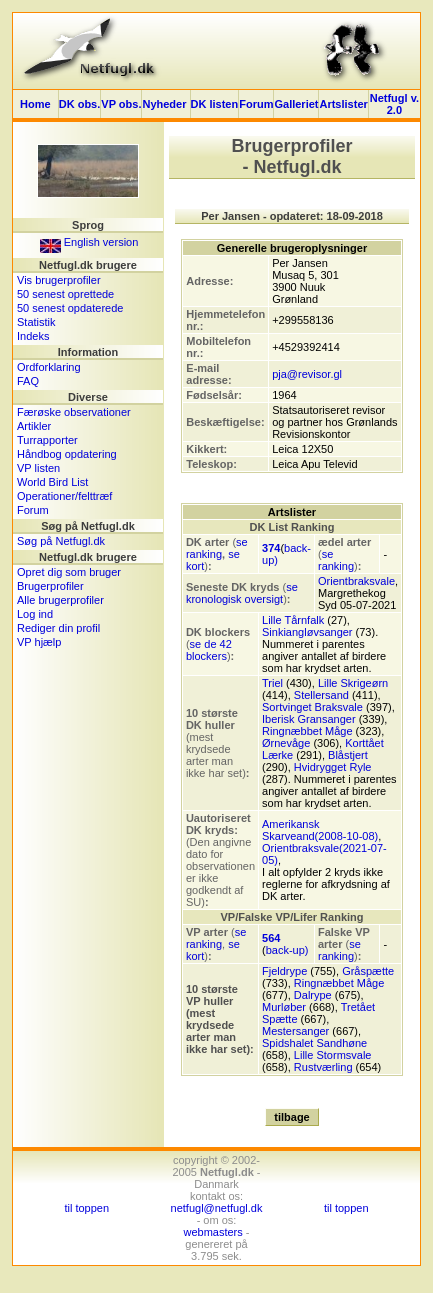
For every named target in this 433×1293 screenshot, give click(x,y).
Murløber (284, 1007)
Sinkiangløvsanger (307, 632)
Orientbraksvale (356, 581)
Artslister (343, 104)
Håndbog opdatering (67, 454)
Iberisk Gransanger (309, 719)
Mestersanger (295, 1031)
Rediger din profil (58, 628)
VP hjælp (39, 642)
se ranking (217, 548)
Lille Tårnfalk (293, 620)
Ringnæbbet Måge (307, 731)
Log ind (35, 614)
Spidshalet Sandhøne (314, 1043)
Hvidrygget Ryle (333, 767)
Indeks (33, 336)
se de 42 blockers (209, 650)
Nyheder (165, 104)
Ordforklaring (49, 367)
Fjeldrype (284, 971)
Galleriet (296, 104)
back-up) (287, 950)
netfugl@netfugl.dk (217, 1208)
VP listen (38, 468)
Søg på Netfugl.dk (61, 541)
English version (89, 242)
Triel (272, 683)
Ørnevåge (286, 743)
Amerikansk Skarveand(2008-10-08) (320, 830)
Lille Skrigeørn (353, 683)
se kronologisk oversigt (242, 593)
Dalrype (313, 995)
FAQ (28, 381)
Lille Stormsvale (333, 1055)
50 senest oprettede (65, 294)
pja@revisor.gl (307, 374)
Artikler (34, 426)
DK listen (215, 104)
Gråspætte (368, 971)
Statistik (36, 322)
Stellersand (321, 695)
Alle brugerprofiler (60, 600)
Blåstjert (348, 755)
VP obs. (121, 104)
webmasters (212, 1232)
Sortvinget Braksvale (312, 707)
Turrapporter (47, 440)
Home (35, 104)
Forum (256, 104)
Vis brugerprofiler (59, 280)
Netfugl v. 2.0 (394, 104)
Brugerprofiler (50, 586)
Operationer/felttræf (64, 496)
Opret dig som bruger (69, 572)
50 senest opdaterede (70, 308)
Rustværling (323, 1067)
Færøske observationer (74, 412)
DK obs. (80, 104)
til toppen (86, 1208)
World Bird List (52, 482)
